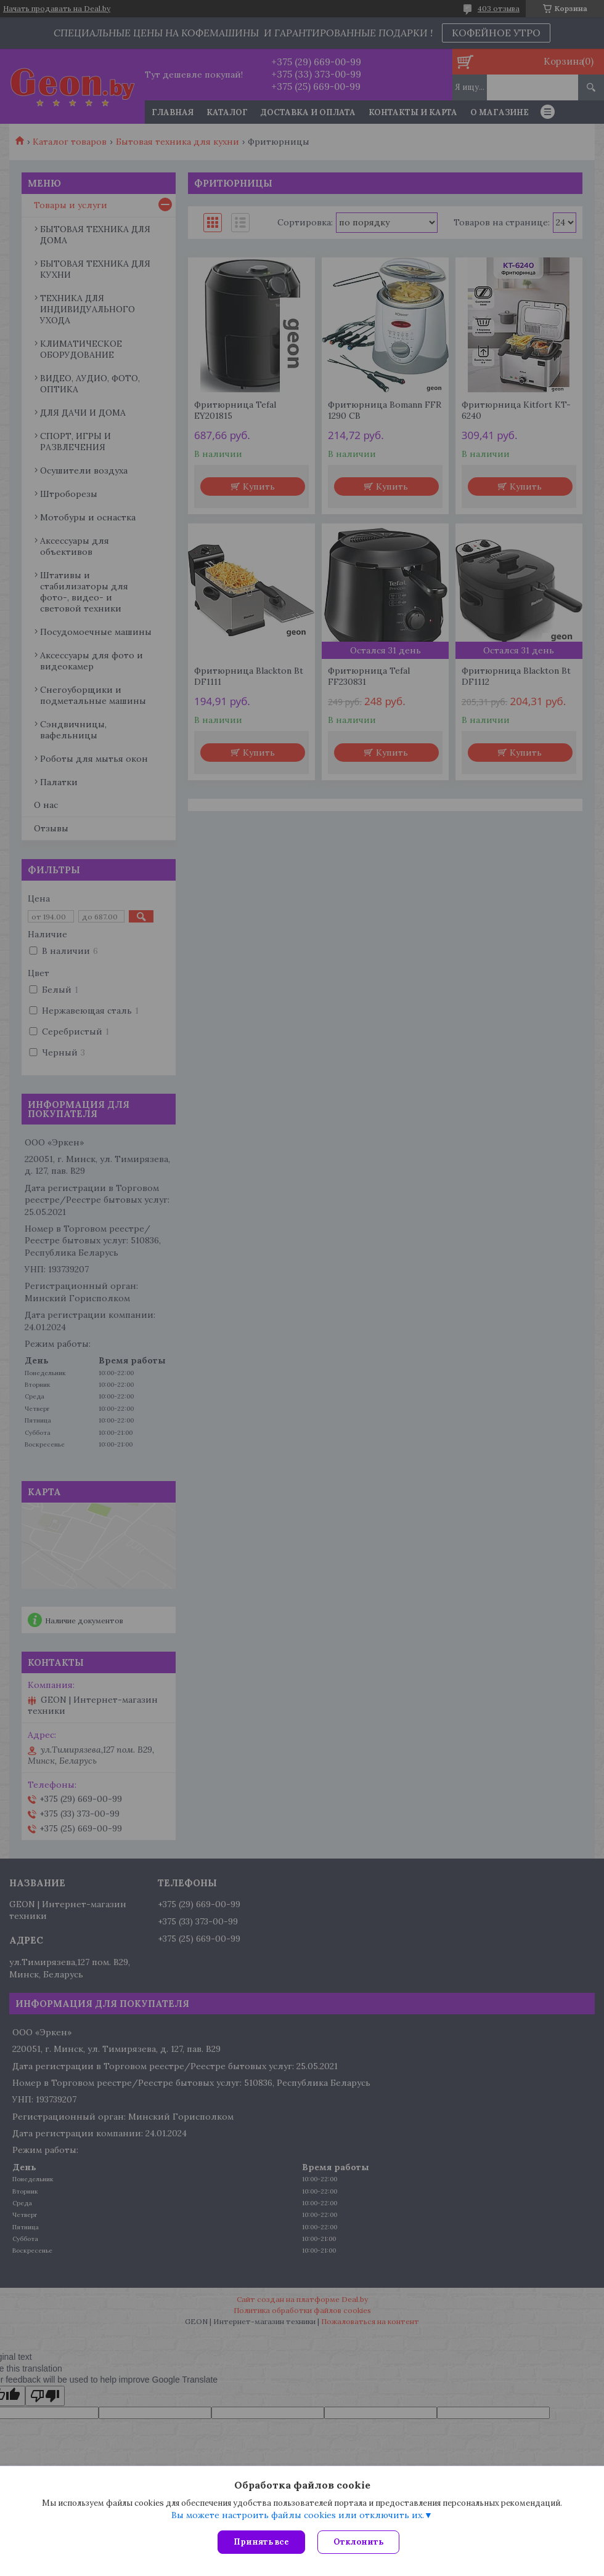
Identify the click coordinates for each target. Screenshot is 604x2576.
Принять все (261, 2542)
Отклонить (358, 2542)
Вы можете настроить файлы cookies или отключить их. (297, 2515)
